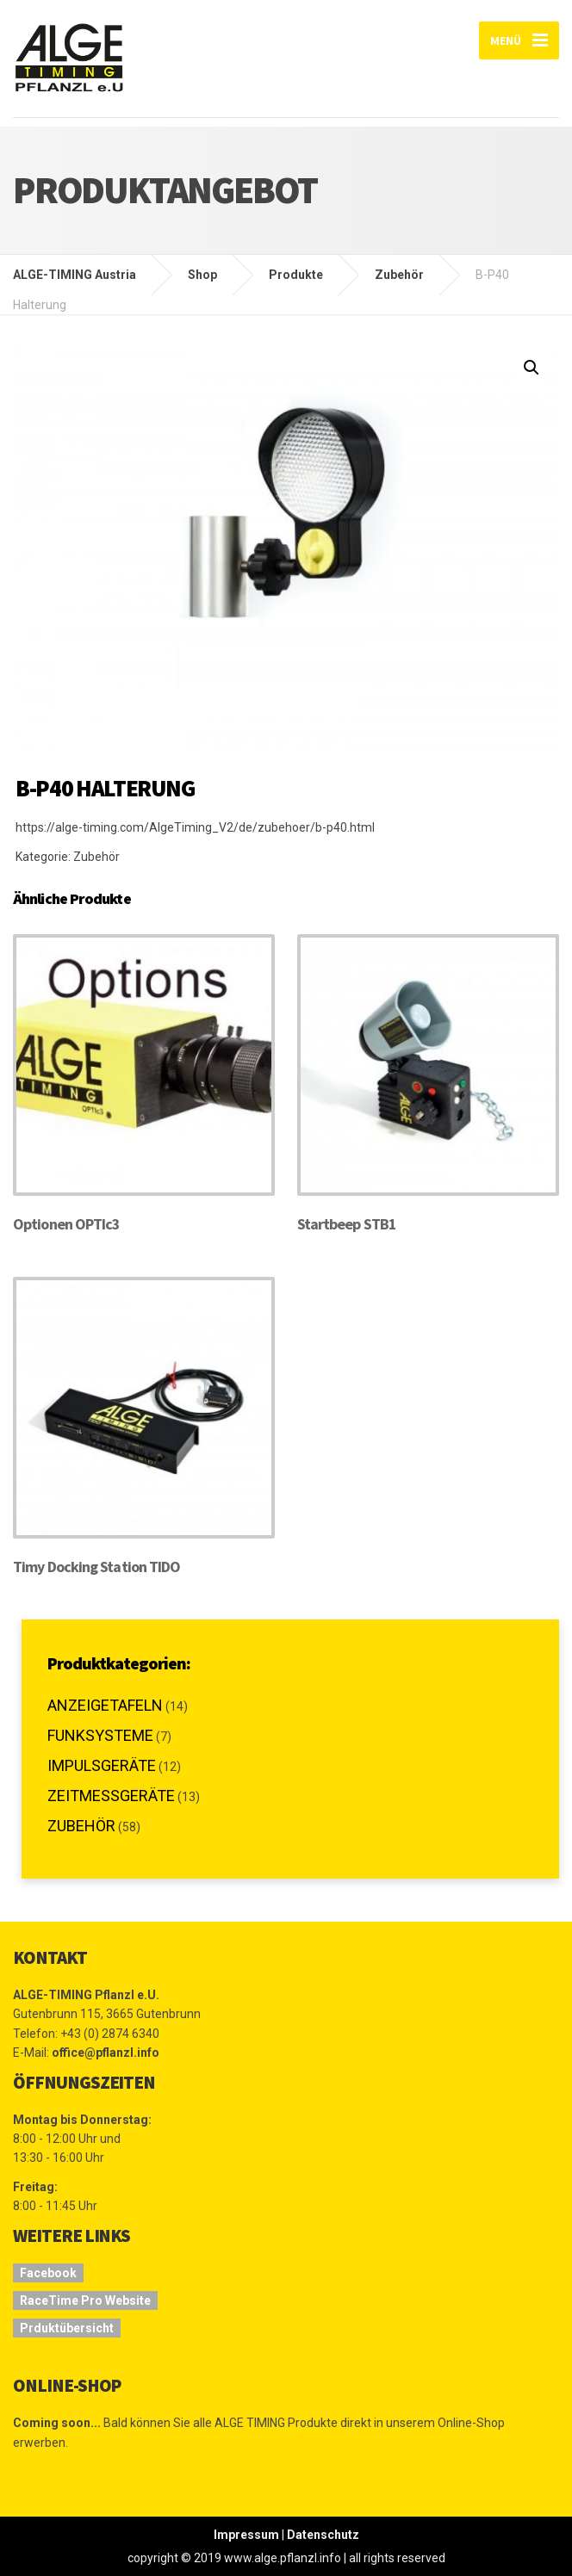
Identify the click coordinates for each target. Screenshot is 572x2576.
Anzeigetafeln (105, 1705)
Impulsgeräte (101, 1765)
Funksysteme (100, 1735)
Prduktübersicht (67, 2328)
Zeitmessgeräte (111, 1795)
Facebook (48, 2273)
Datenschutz (323, 2535)
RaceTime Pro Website (85, 2300)
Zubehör (96, 857)
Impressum (246, 2535)
